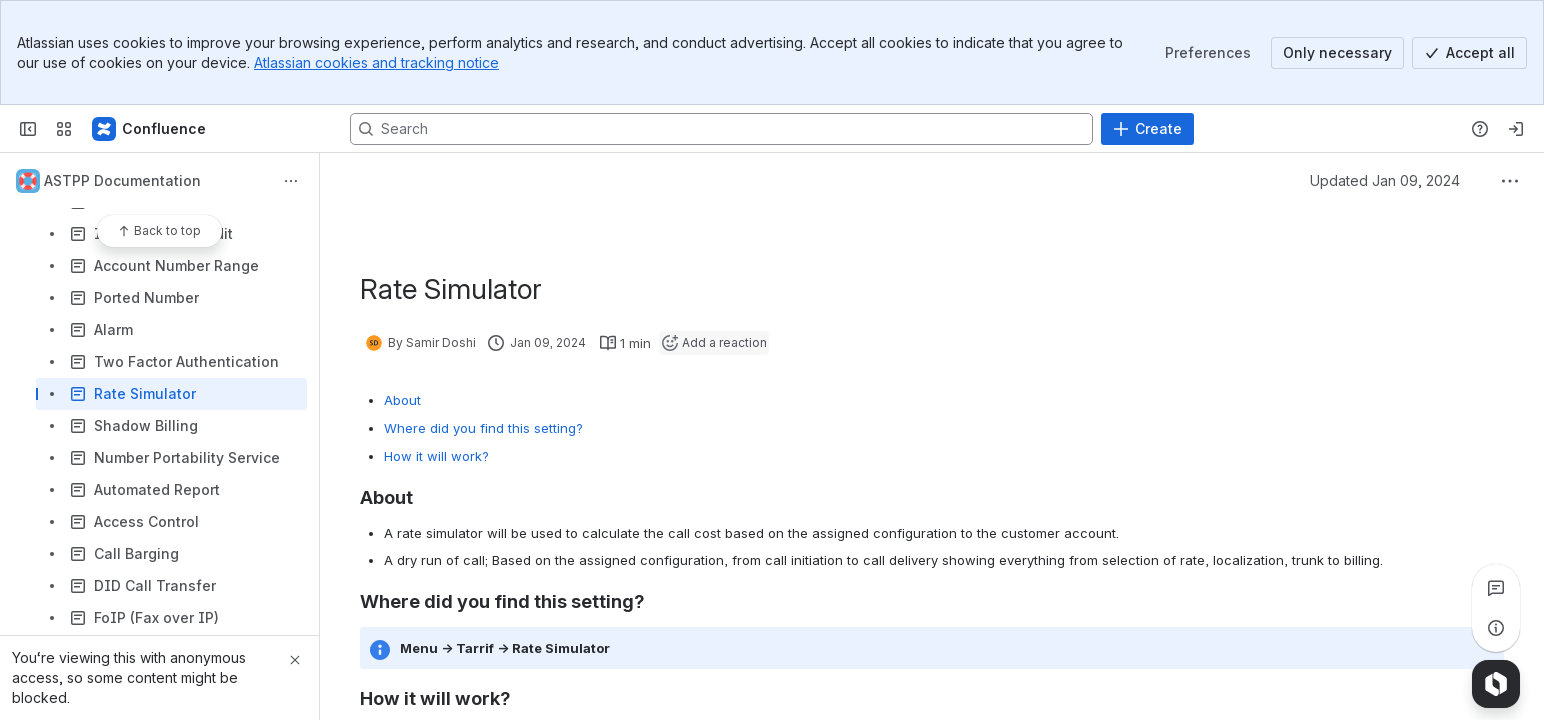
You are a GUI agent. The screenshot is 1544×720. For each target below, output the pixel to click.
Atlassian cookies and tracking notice (376, 62)
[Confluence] (150, 129)
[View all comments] (1496, 588)
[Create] (1147, 129)
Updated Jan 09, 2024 (1385, 180)
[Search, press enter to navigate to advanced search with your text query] (721, 129)
